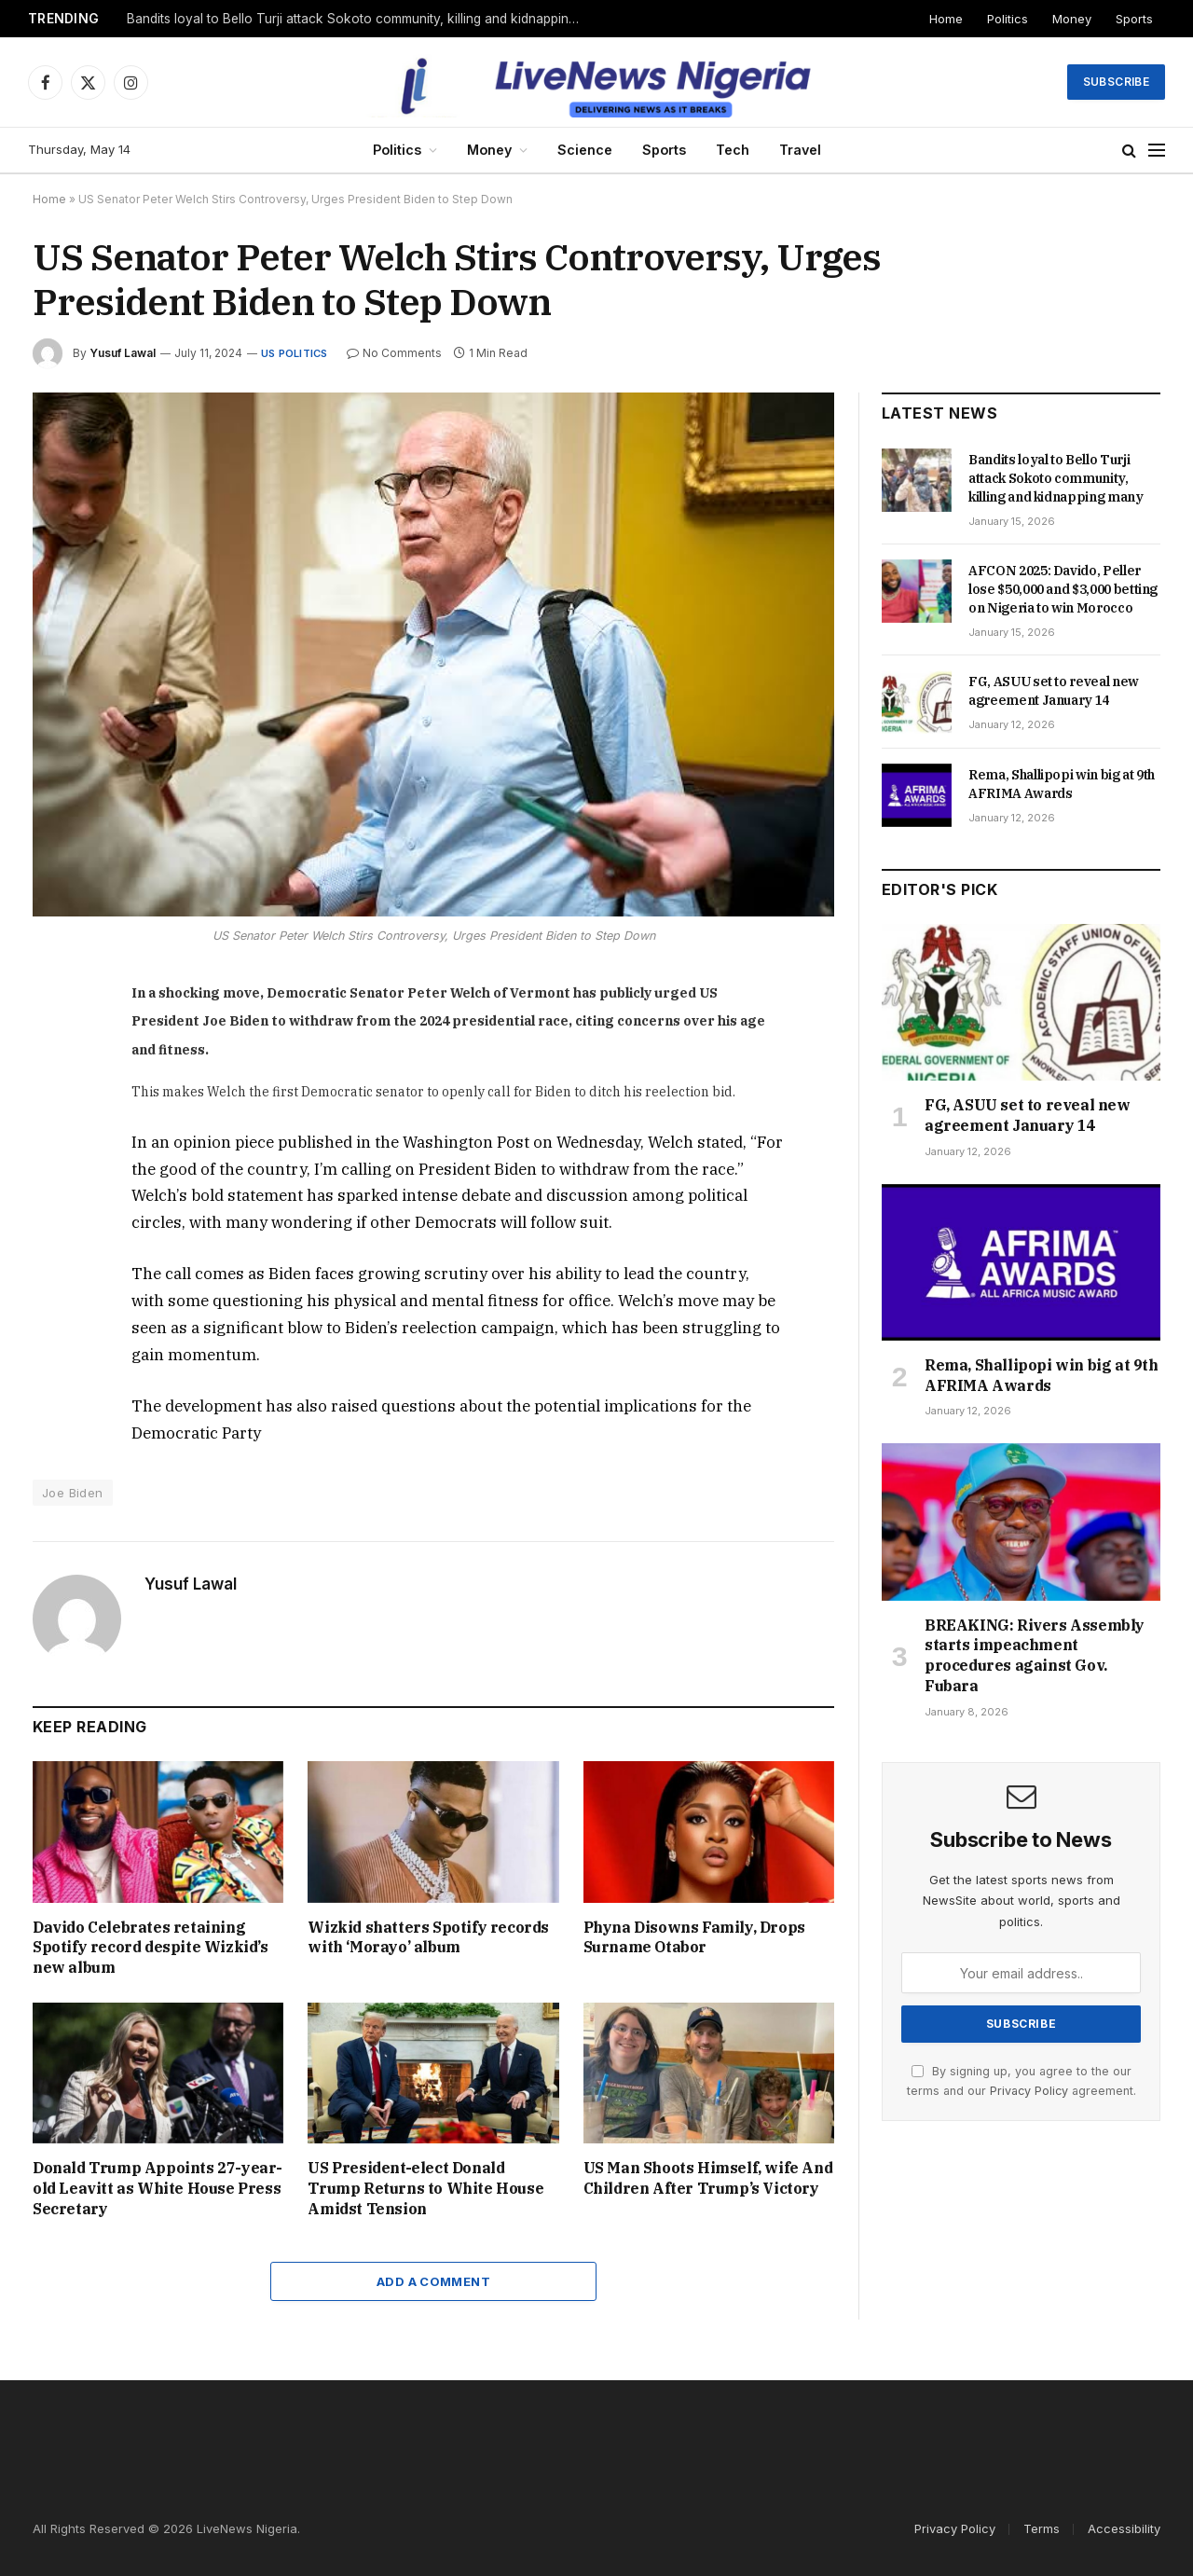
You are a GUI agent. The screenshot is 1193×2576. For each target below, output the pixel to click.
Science (584, 150)
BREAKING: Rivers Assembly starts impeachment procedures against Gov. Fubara (1035, 1655)
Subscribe (1116, 82)
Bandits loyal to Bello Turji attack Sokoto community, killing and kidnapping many (360, 18)
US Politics (294, 353)
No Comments (394, 353)
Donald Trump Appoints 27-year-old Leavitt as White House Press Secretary (157, 2188)
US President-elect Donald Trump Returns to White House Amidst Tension (425, 2188)
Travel (800, 150)
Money (1071, 18)
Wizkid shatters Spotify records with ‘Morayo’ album (428, 1937)
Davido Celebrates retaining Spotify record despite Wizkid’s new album (150, 1947)
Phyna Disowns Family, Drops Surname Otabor (694, 1937)
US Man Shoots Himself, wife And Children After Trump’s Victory (708, 2177)
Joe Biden (72, 1492)
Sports (1134, 18)
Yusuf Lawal (122, 353)
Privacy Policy (1029, 2091)
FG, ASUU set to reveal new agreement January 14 (1053, 691)
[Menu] (1156, 151)
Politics (1007, 18)
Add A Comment (433, 2281)
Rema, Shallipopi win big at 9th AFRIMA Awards (1061, 784)
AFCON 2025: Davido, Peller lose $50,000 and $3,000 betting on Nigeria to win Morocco (1063, 589)
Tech (732, 150)
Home (946, 18)
